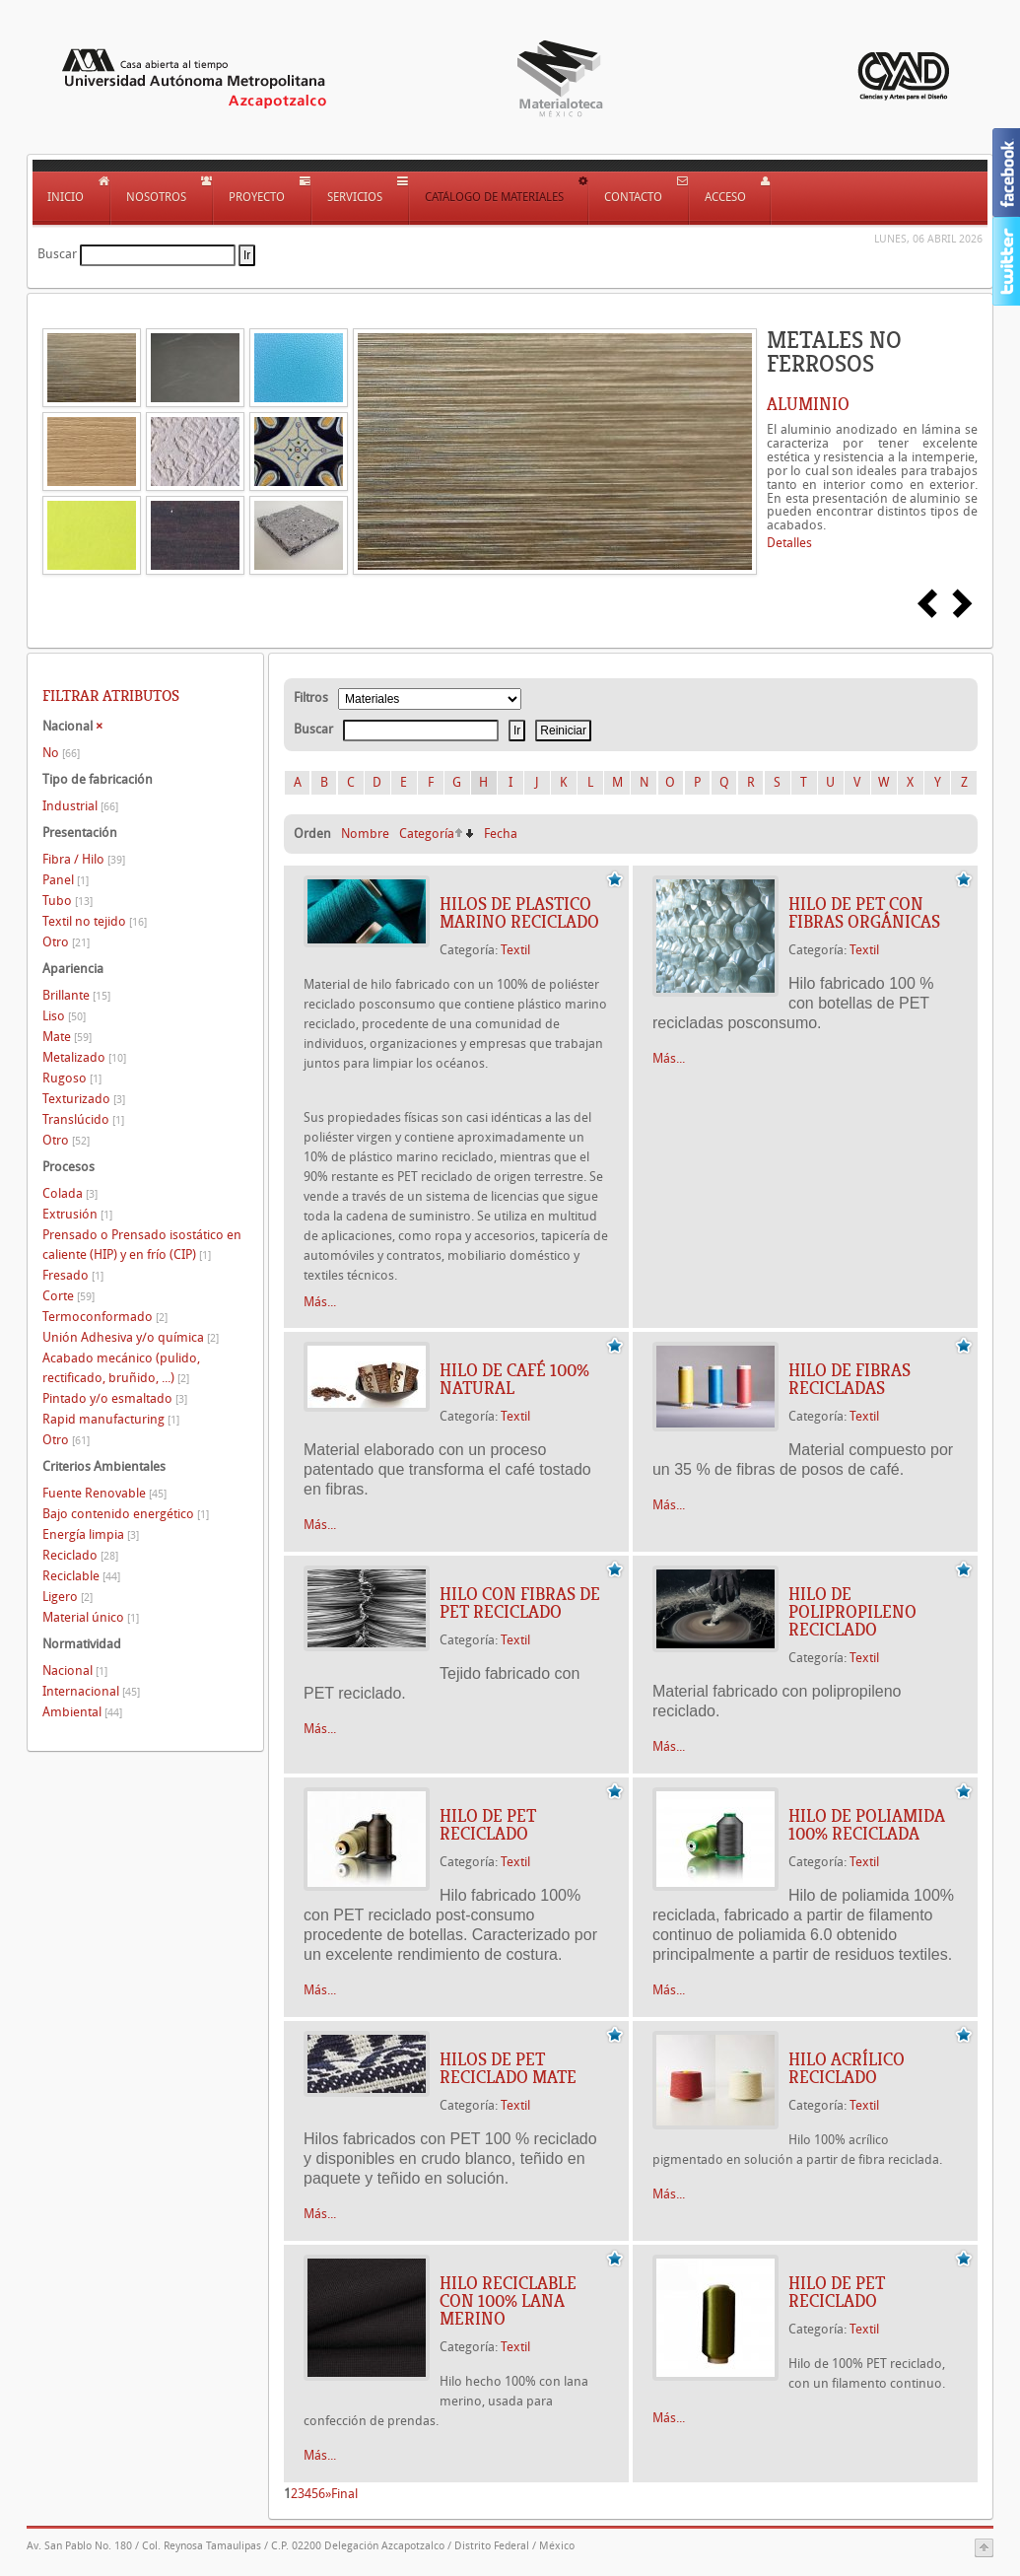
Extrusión (77, 1214)
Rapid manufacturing (110, 1419)
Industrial (80, 806)
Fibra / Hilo (83, 859)
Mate (67, 1036)
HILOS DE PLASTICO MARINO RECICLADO (519, 913)
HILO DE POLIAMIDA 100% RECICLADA (866, 1825)
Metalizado (84, 1057)
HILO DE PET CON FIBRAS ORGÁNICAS (864, 913)
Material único (90, 1617)
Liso (64, 1016)
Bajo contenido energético (125, 1513)
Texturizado (83, 1098)
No (61, 752)
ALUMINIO (808, 404)
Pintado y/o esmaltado (114, 1398)
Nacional (74, 1670)
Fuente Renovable (104, 1493)
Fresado (72, 1275)
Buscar (57, 253)
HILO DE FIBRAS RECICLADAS (849, 1379)
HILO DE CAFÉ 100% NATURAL (514, 1379)
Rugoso (72, 1078)
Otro (66, 942)
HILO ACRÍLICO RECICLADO (846, 2068)
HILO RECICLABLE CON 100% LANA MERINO (508, 2301)
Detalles (789, 542)
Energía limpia (90, 1534)
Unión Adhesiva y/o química (130, 1337)
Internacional (91, 1691)
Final (344, 2493)
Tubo (67, 900)
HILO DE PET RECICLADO (488, 1825)
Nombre (365, 833)
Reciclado (80, 1555)
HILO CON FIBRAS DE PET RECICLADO (520, 1603)
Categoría (426, 833)
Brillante (76, 995)
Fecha (500, 833)
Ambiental (82, 1712)
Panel (65, 879)
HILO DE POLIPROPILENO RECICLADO (852, 1611)
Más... (320, 1301)
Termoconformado (105, 1316)
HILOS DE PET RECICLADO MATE (508, 2068)
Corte (68, 1295)
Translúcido (83, 1119)
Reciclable (81, 1575)
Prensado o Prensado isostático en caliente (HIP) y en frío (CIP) (141, 1244)
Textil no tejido (94, 921)
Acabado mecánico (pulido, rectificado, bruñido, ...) (121, 1368)
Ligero (67, 1596)
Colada (70, 1193)
